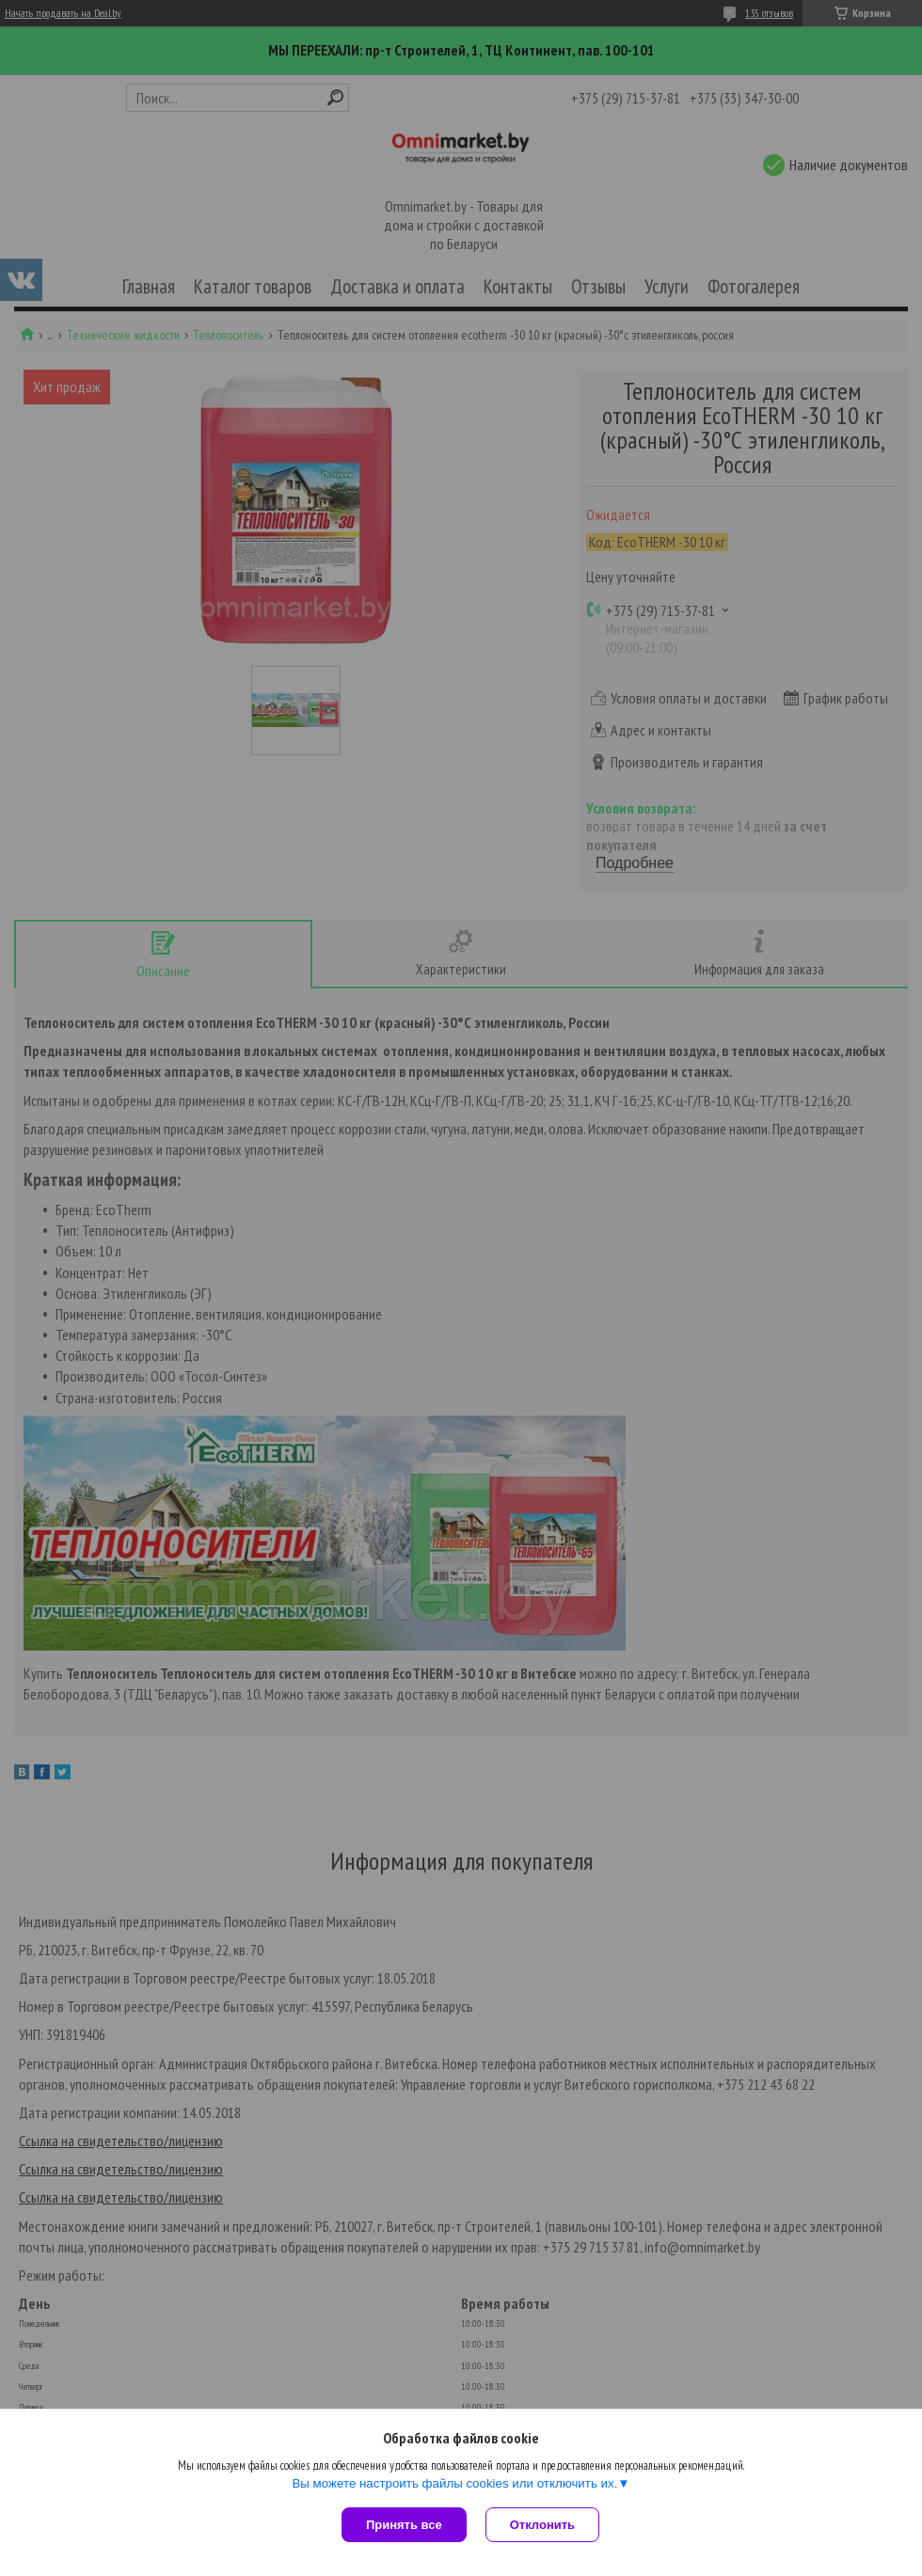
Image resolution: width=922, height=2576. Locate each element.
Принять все (404, 2525)
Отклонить (542, 2525)
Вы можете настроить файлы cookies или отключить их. (454, 2483)
